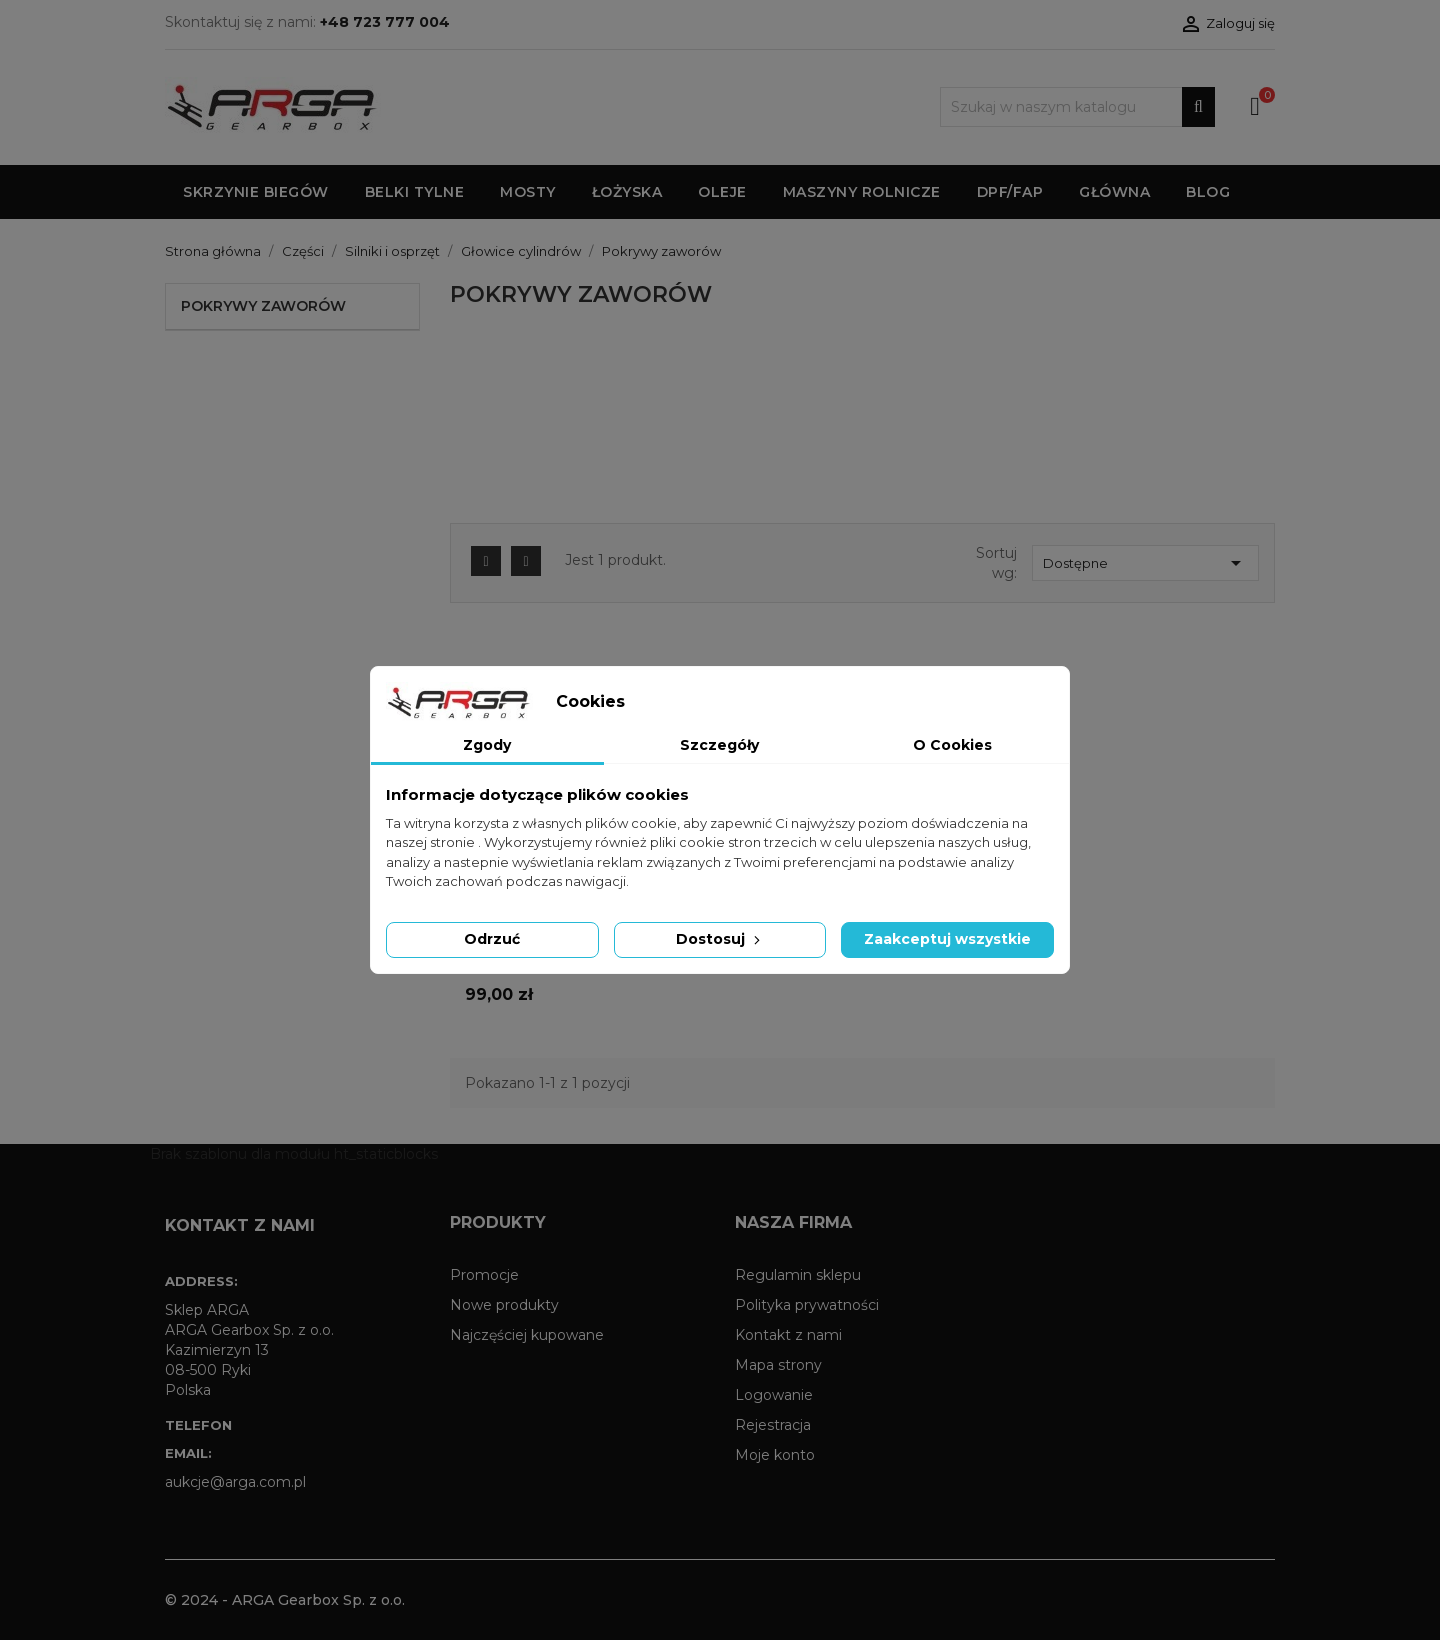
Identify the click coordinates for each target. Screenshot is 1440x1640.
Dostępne (1145, 563)
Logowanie (774, 1395)
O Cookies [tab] (952, 745)
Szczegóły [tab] (719, 745)
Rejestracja (773, 1425)
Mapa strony (778, 1365)
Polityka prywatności (807, 1305)
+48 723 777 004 (385, 22)
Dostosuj (720, 939)
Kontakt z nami (788, 1335)
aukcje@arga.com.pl (235, 1482)
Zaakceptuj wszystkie (947, 939)
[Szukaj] (1077, 107)
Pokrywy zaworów (263, 306)
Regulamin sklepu (798, 1275)
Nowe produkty (504, 1305)
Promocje (484, 1275)
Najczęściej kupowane (527, 1335)
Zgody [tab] (487, 745)
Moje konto (775, 1455)
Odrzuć (492, 939)
